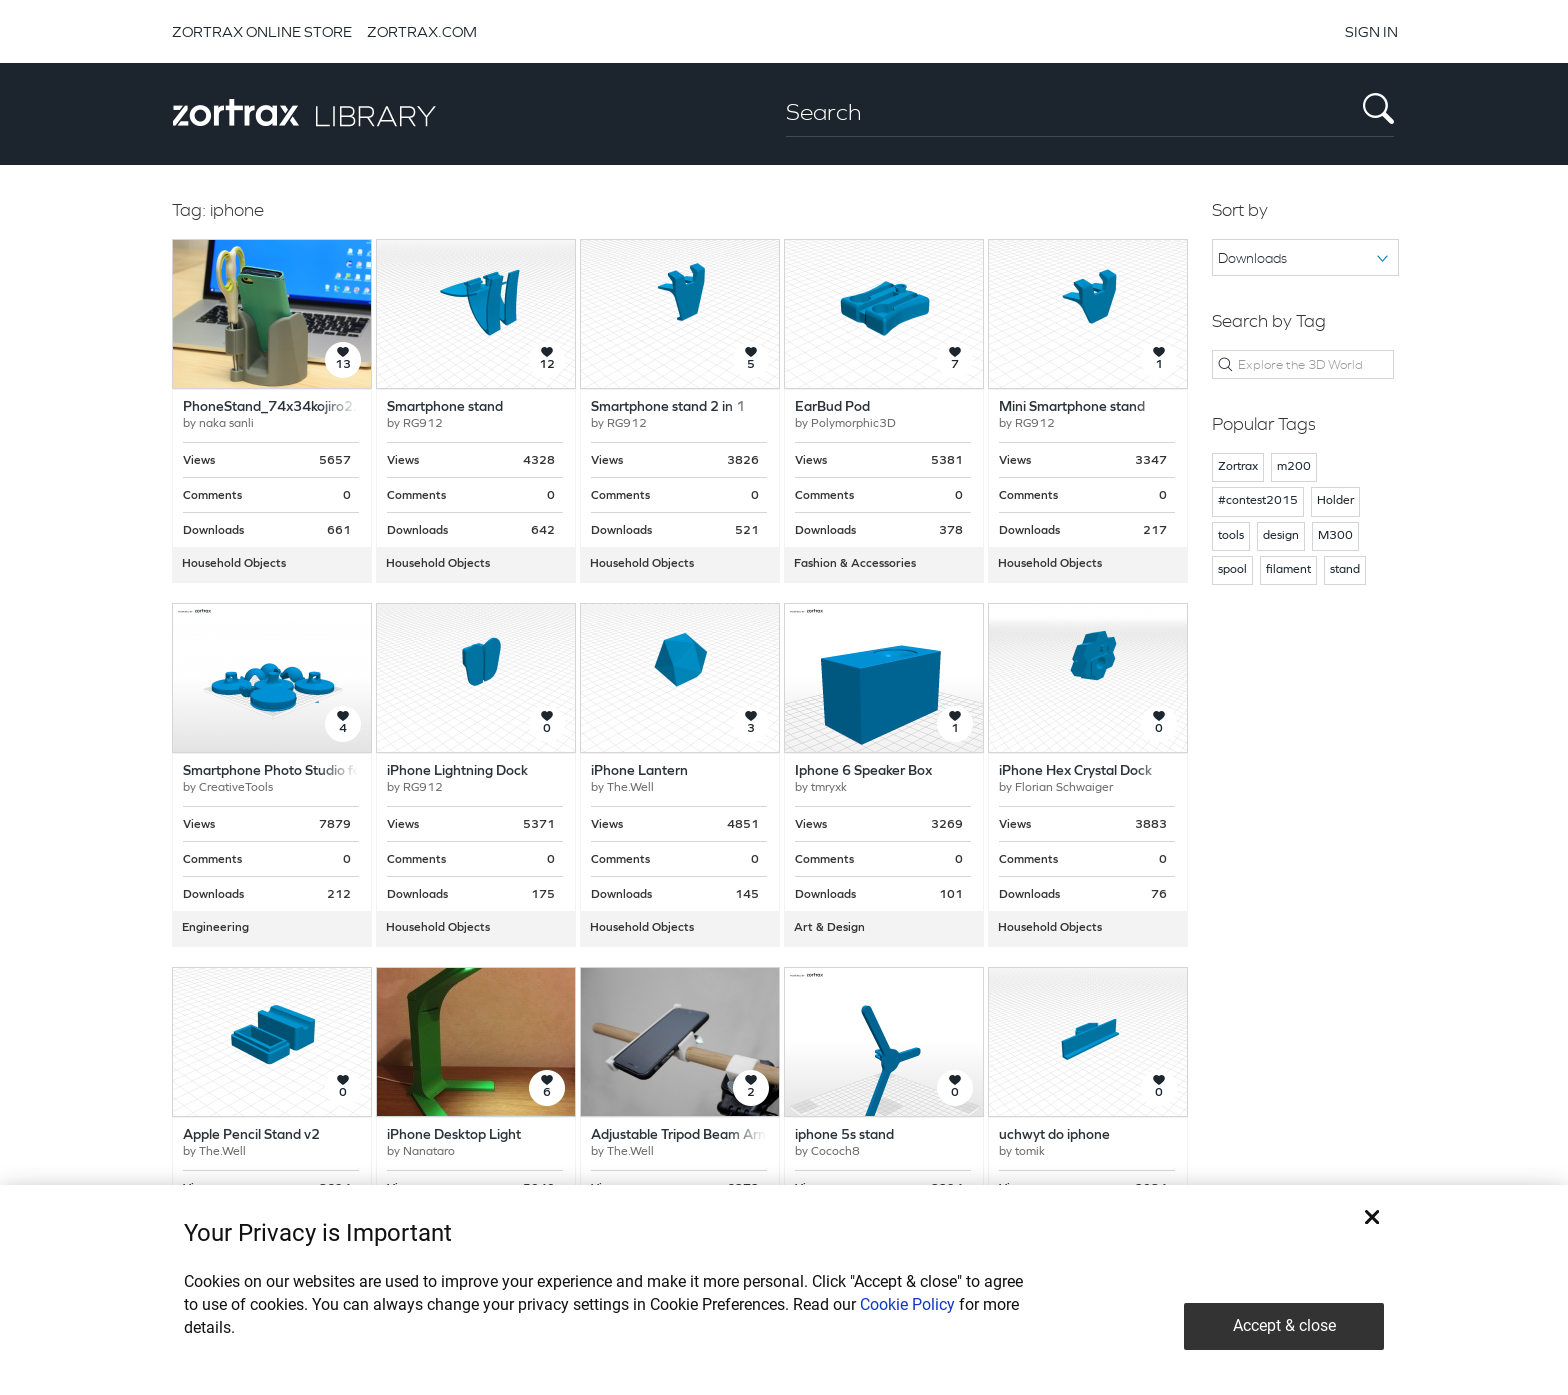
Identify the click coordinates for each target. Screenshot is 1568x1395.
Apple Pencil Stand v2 (251, 1135)
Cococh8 (835, 1152)
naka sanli (226, 424)
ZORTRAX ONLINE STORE (262, 31)
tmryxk (829, 788)
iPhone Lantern (639, 771)
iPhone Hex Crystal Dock (1075, 771)
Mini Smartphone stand (1072, 407)
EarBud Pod (832, 407)
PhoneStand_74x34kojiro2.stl (277, 407)
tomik (1030, 1152)
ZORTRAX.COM (422, 31)
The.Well (630, 788)
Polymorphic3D (853, 424)
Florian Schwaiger (1064, 788)
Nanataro (429, 1152)
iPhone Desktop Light (454, 1135)
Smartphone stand (445, 407)
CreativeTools (236, 788)
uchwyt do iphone (1054, 1135)
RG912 (423, 424)
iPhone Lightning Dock (457, 771)
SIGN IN (1371, 31)
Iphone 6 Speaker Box (863, 771)
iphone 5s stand (844, 1135)
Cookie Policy (907, 1304)
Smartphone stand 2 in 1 (668, 407)
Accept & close (1284, 1325)
